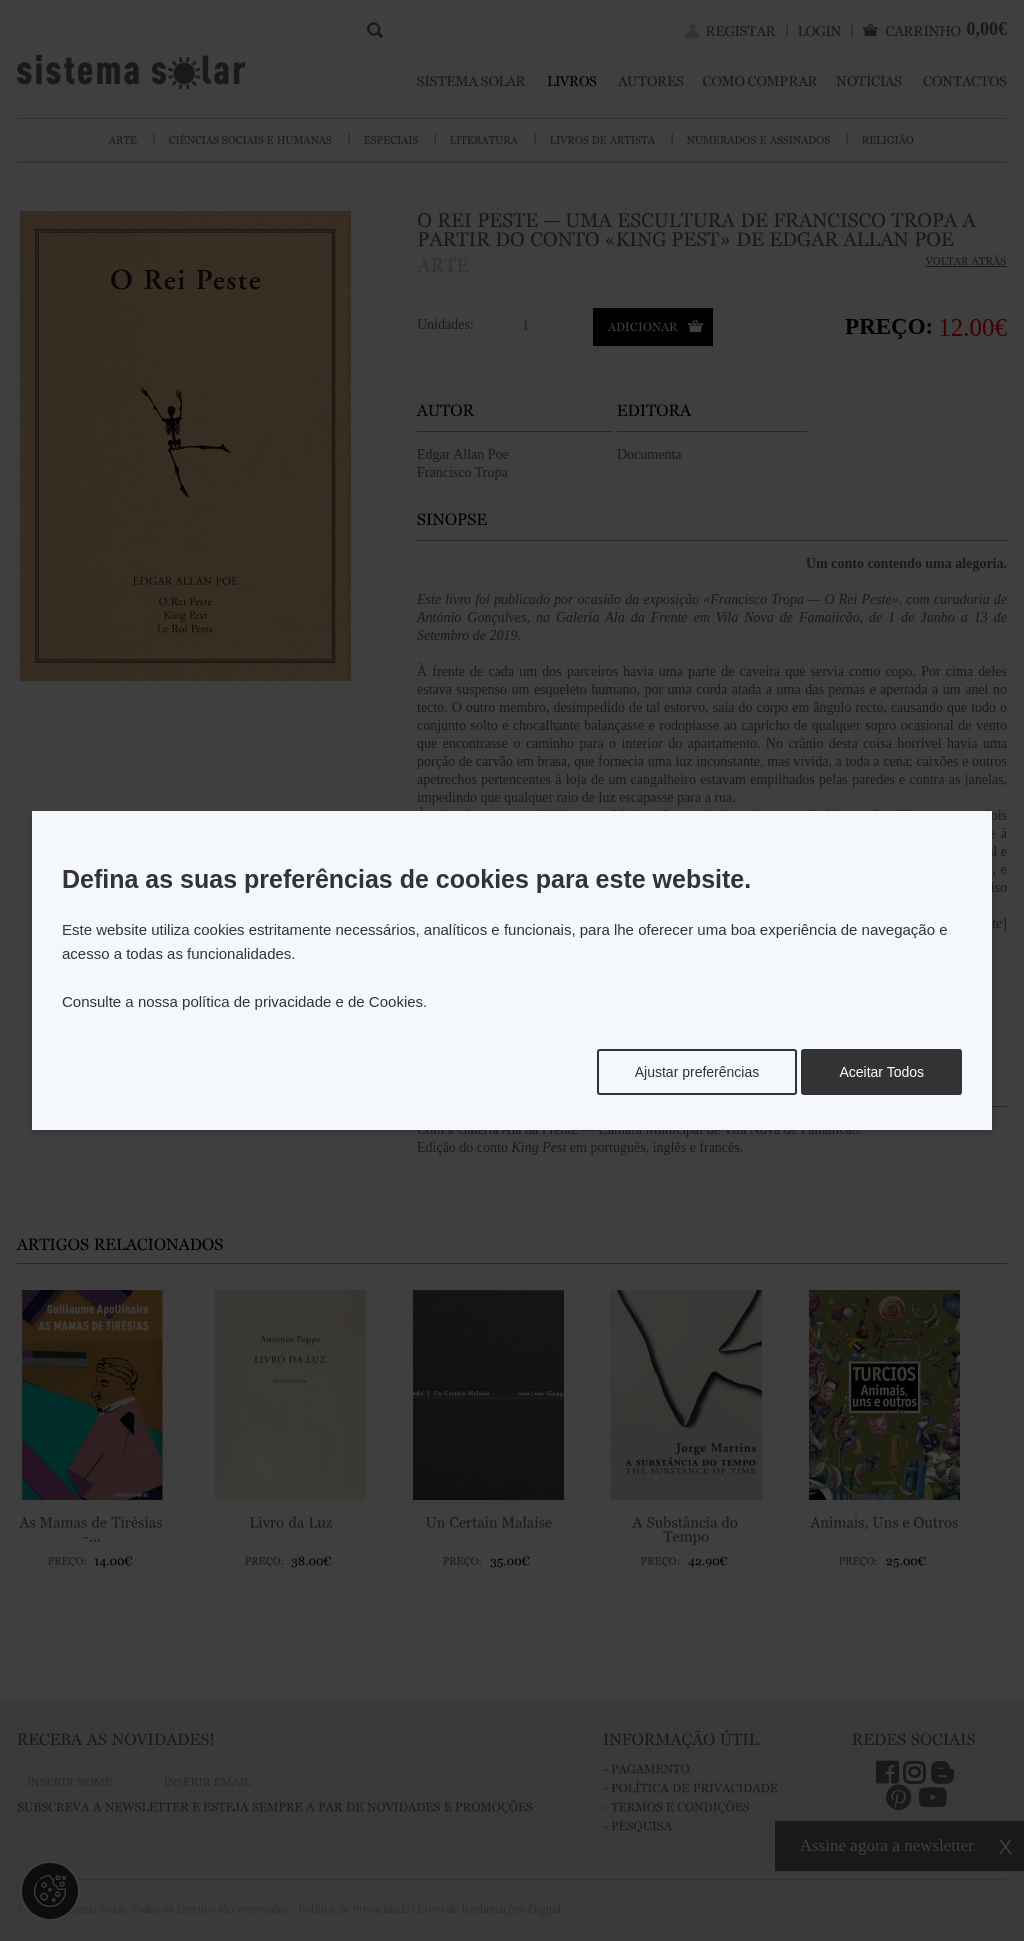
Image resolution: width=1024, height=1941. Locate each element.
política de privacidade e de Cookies (302, 1001)
